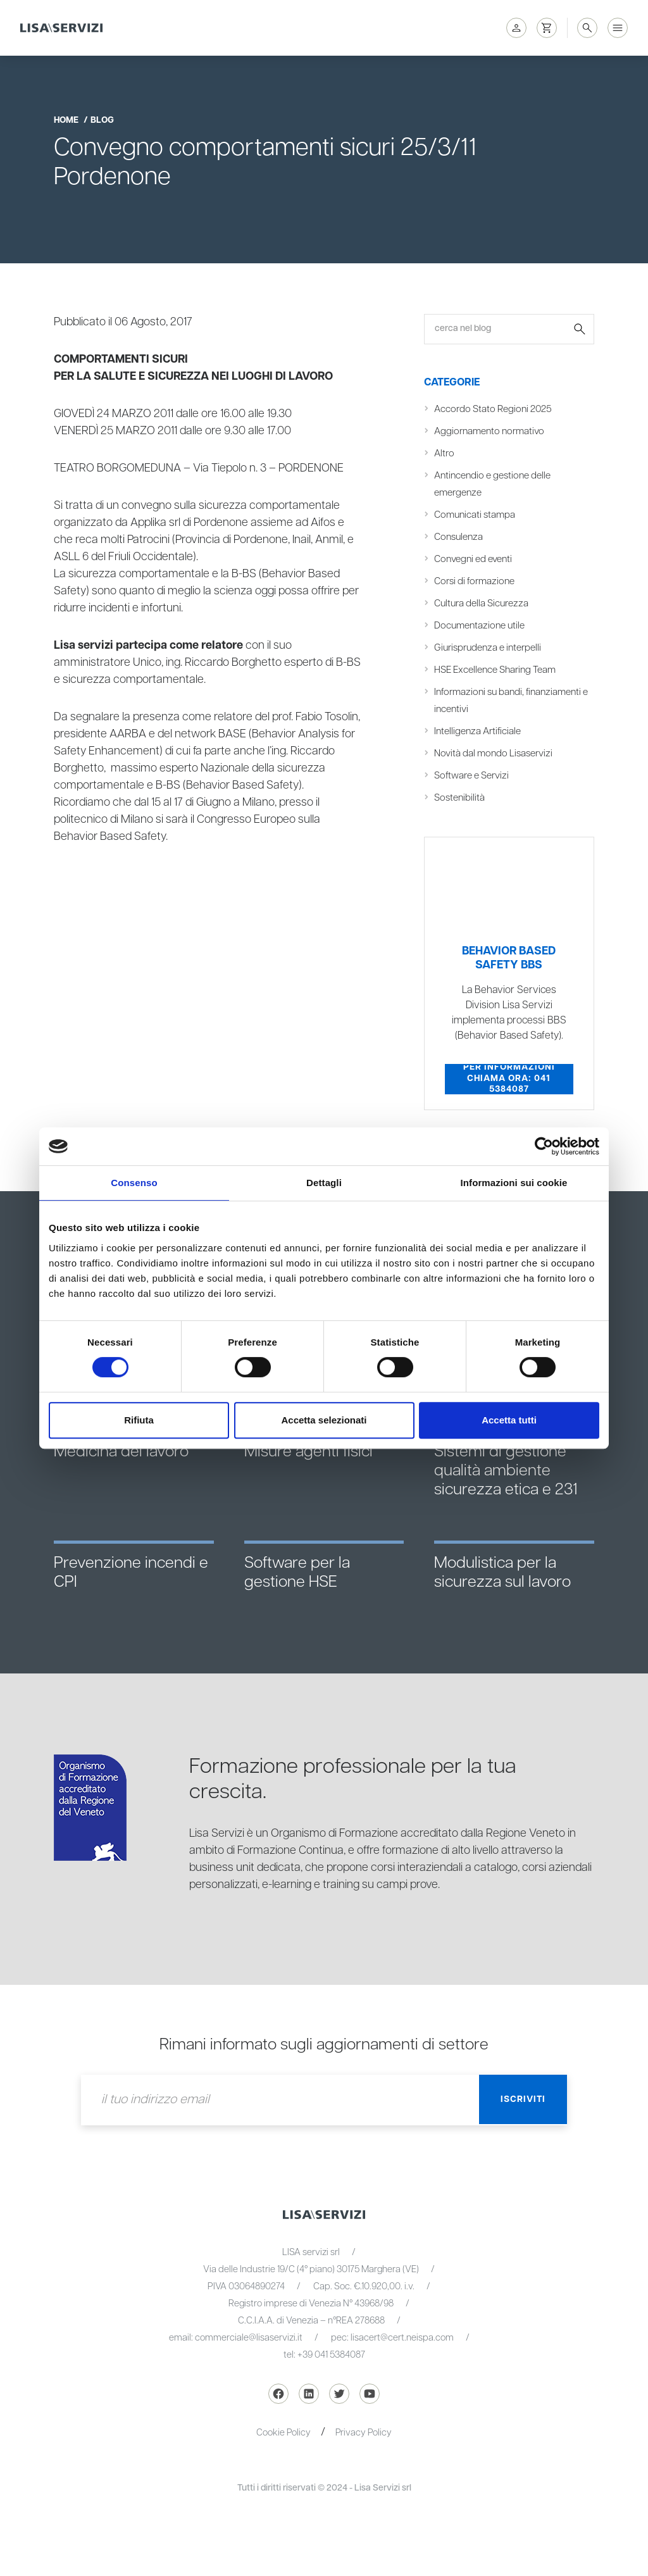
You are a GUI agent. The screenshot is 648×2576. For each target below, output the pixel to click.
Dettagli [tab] (324, 1182)
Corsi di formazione (475, 581)
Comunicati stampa (475, 515)
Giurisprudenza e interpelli (488, 648)
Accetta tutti (509, 1420)
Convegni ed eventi (473, 559)
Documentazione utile (479, 625)
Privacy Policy (364, 2432)
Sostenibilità (459, 798)
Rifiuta (139, 1420)
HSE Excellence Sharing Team (496, 670)
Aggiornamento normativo (489, 431)
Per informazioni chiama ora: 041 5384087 (509, 1079)
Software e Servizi (472, 775)
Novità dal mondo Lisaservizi (494, 753)
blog (102, 120)
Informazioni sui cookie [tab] (514, 1182)
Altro (444, 453)
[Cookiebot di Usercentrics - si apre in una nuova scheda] (544, 1146)
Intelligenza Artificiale (477, 731)
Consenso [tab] (134, 1182)
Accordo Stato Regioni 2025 (494, 409)
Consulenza (458, 537)
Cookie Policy (283, 2432)
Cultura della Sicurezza (482, 603)
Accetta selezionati (323, 1420)
